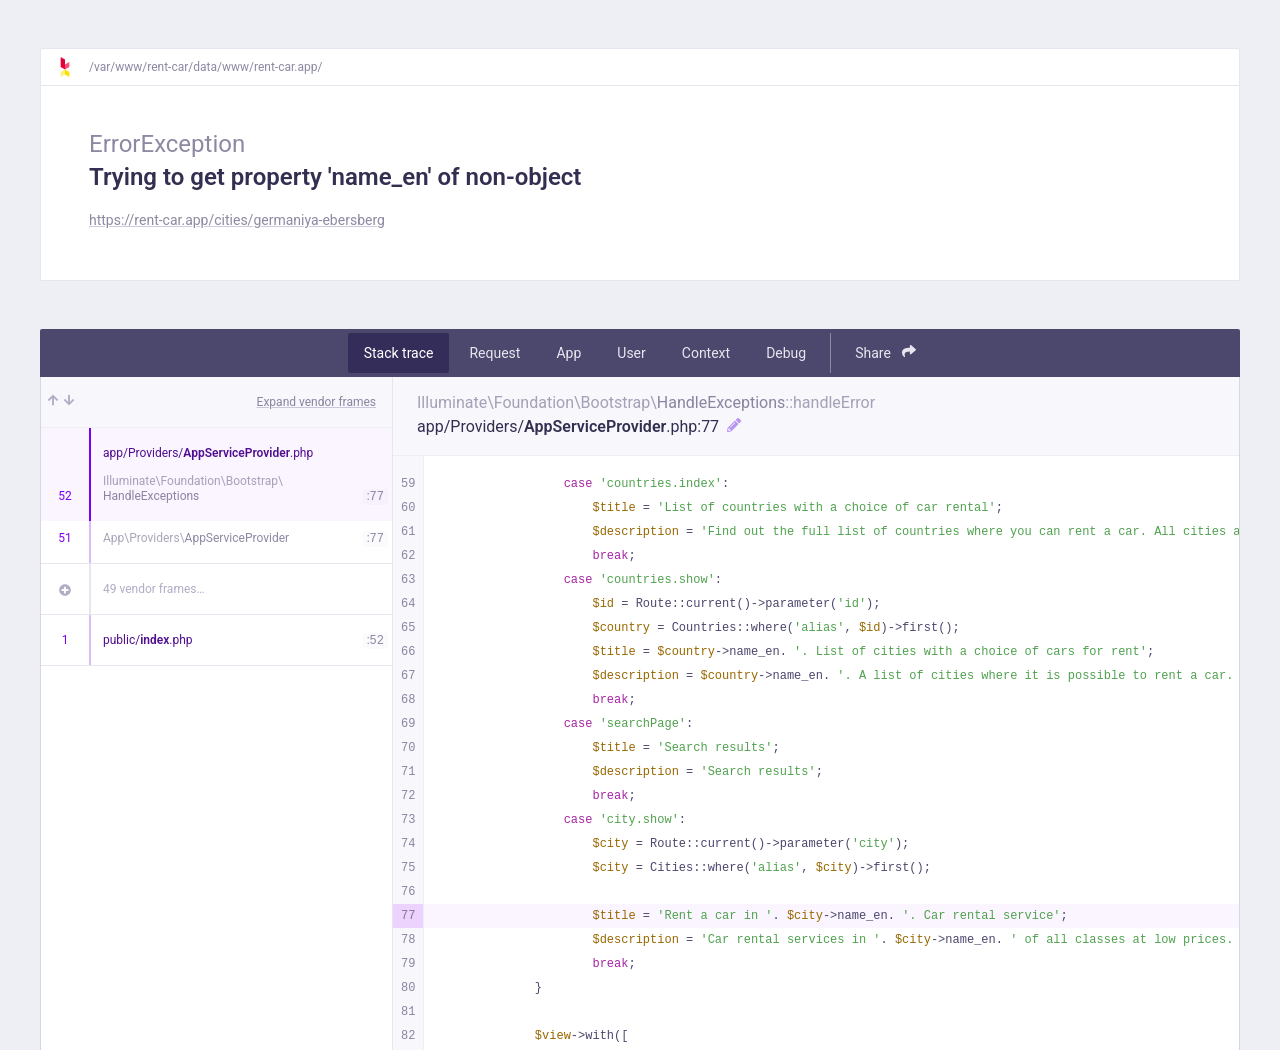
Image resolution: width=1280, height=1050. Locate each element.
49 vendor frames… (153, 589)
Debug (786, 353)
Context (706, 353)
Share (885, 352)
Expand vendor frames (316, 402)
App (568, 353)
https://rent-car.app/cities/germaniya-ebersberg (237, 220)
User (631, 353)
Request (494, 353)
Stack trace (399, 353)
